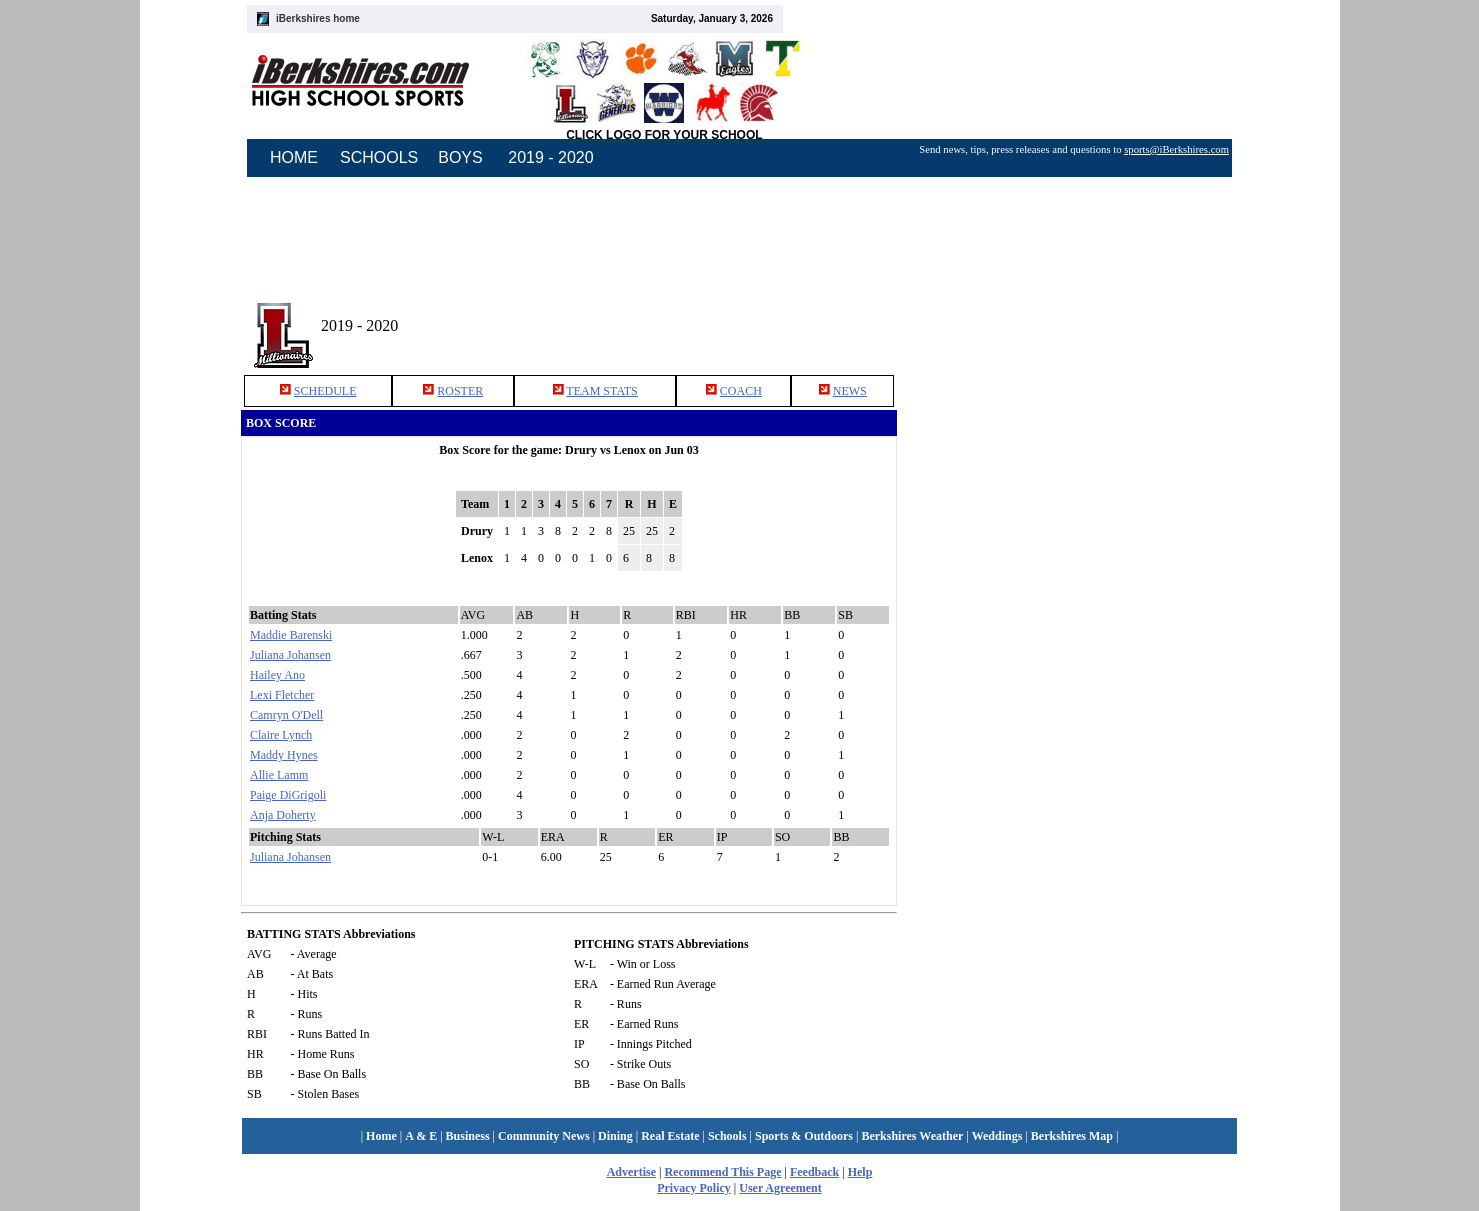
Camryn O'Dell (286, 715)
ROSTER (460, 391)
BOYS (460, 157)
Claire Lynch (281, 735)
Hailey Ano (277, 675)
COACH (741, 391)
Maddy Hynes (284, 755)
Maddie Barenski (291, 635)
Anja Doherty (283, 815)
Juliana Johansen (290, 655)
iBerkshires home (318, 18)
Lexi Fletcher (282, 695)
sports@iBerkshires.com (1176, 149)
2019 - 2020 (550, 157)
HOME (294, 157)
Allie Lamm (279, 775)
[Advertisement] (1078, 319)
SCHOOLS (379, 157)
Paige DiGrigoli (288, 795)
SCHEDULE (325, 391)
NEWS (850, 391)
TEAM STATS (601, 391)
